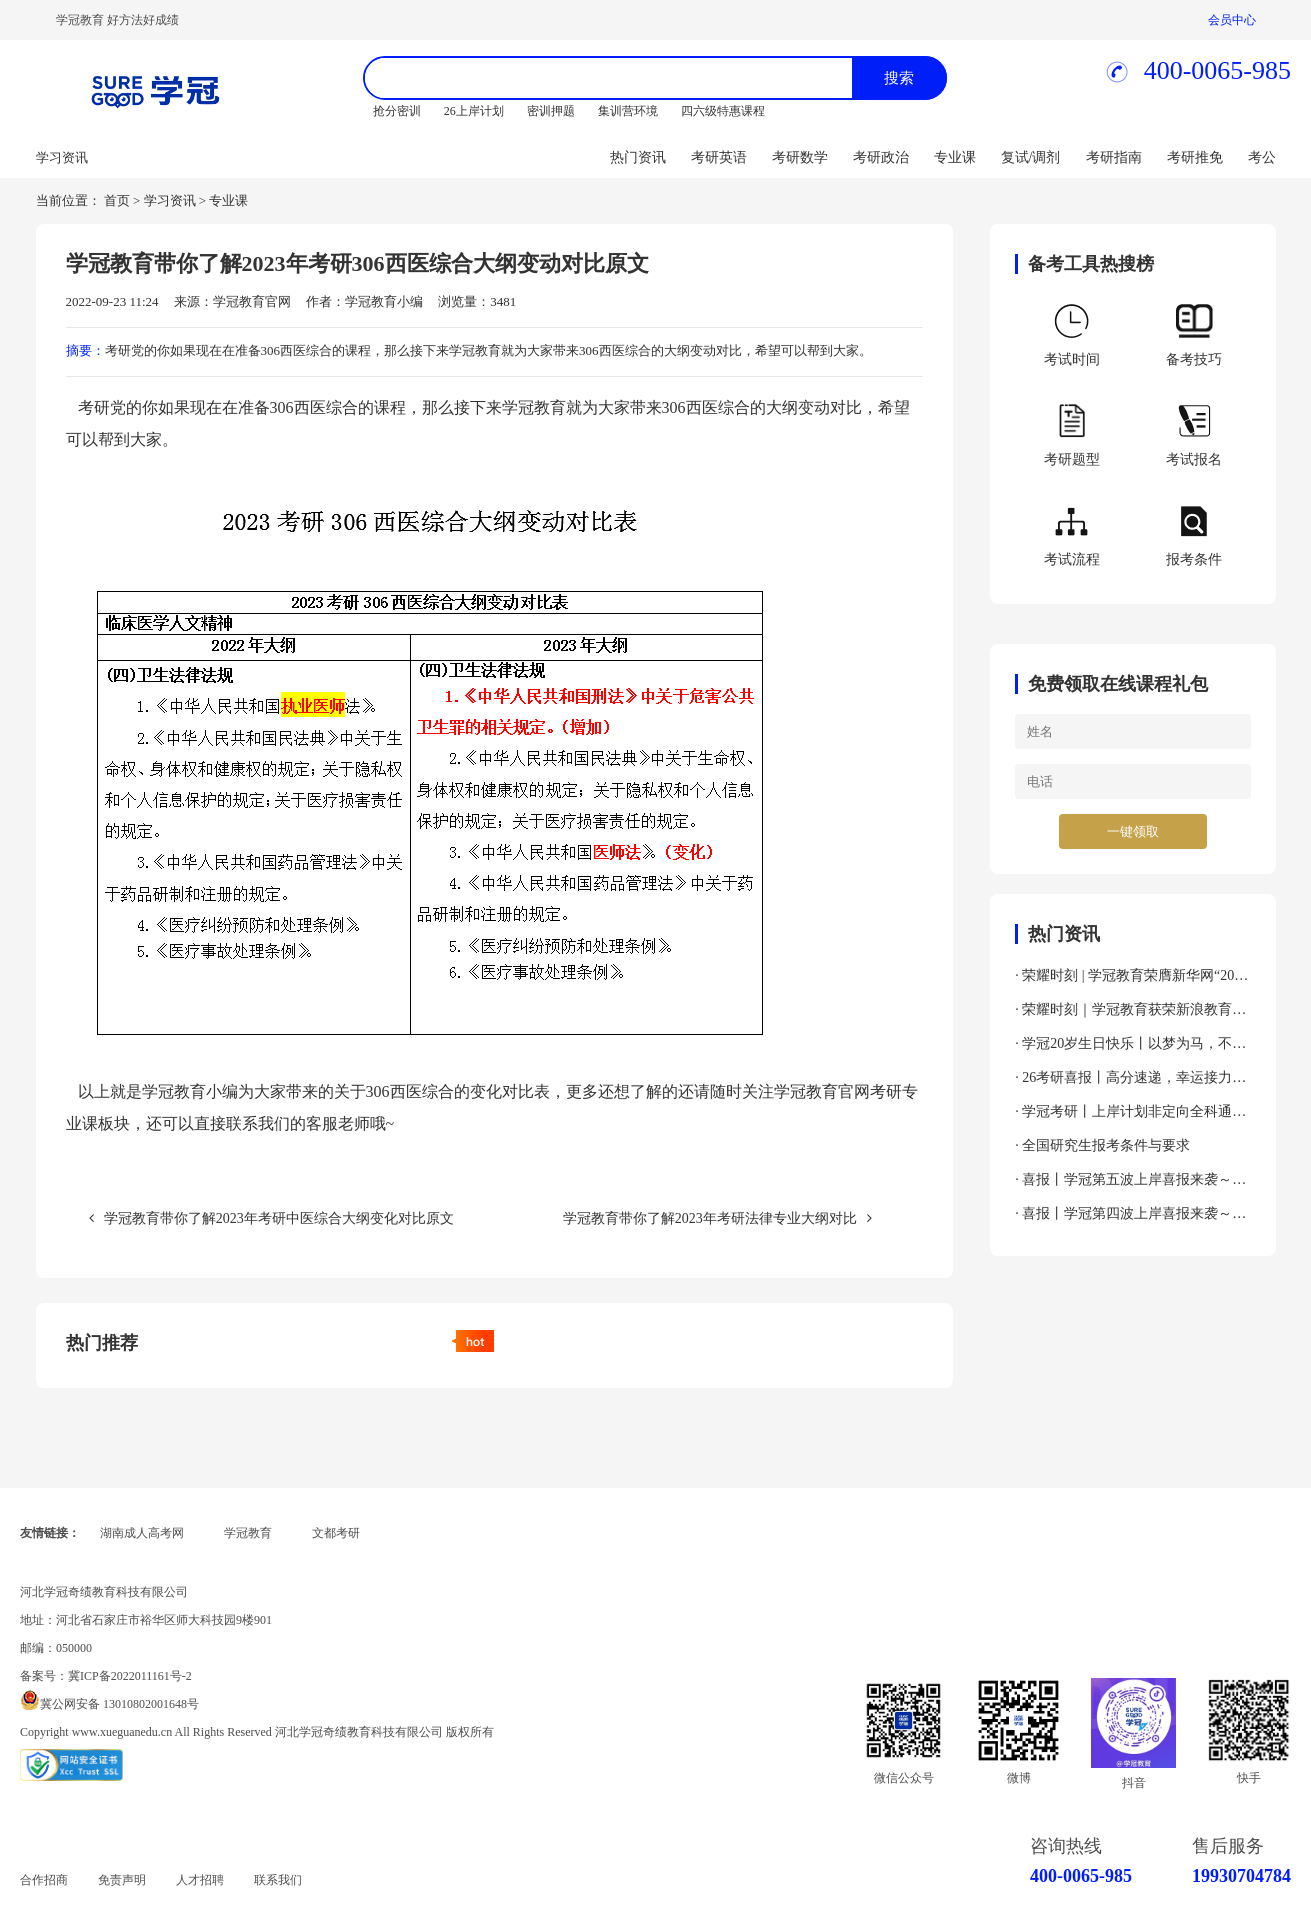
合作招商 (44, 1880)
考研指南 (1114, 157)
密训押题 (551, 111)
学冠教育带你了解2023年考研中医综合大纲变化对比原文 (271, 1218)
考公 (1262, 157)
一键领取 (1133, 831)
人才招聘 (200, 1880)
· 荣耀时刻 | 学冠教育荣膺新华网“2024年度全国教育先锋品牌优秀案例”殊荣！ (1131, 980)
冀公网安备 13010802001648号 (119, 1704)
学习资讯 (170, 200)
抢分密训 (397, 111)
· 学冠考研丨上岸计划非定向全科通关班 (1130, 1116)
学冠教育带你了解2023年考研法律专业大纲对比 (717, 1218)
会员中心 (1232, 20)
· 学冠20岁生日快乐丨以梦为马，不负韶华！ (1130, 1048)
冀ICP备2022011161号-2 (130, 1676)
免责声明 (122, 1880)
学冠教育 (248, 1533)
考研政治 (881, 157)
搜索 (899, 78)
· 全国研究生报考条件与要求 (1102, 1145)
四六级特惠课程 (723, 111)
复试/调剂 (1031, 157)
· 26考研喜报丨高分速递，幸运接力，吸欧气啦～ (1130, 1082)
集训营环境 (628, 111)
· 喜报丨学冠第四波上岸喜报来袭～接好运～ (1130, 1218)
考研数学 (800, 157)
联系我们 (278, 1880)
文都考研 (336, 1533)
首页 (117, 200)
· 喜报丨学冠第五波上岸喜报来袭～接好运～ (1130, 1184)
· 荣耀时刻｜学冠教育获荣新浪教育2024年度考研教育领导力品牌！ (1123, 1014)
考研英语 (719, 157)
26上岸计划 (474, 111)
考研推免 (1195, 157)
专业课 (955, 157)
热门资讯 (638, 157)
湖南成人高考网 (142, 1533)
